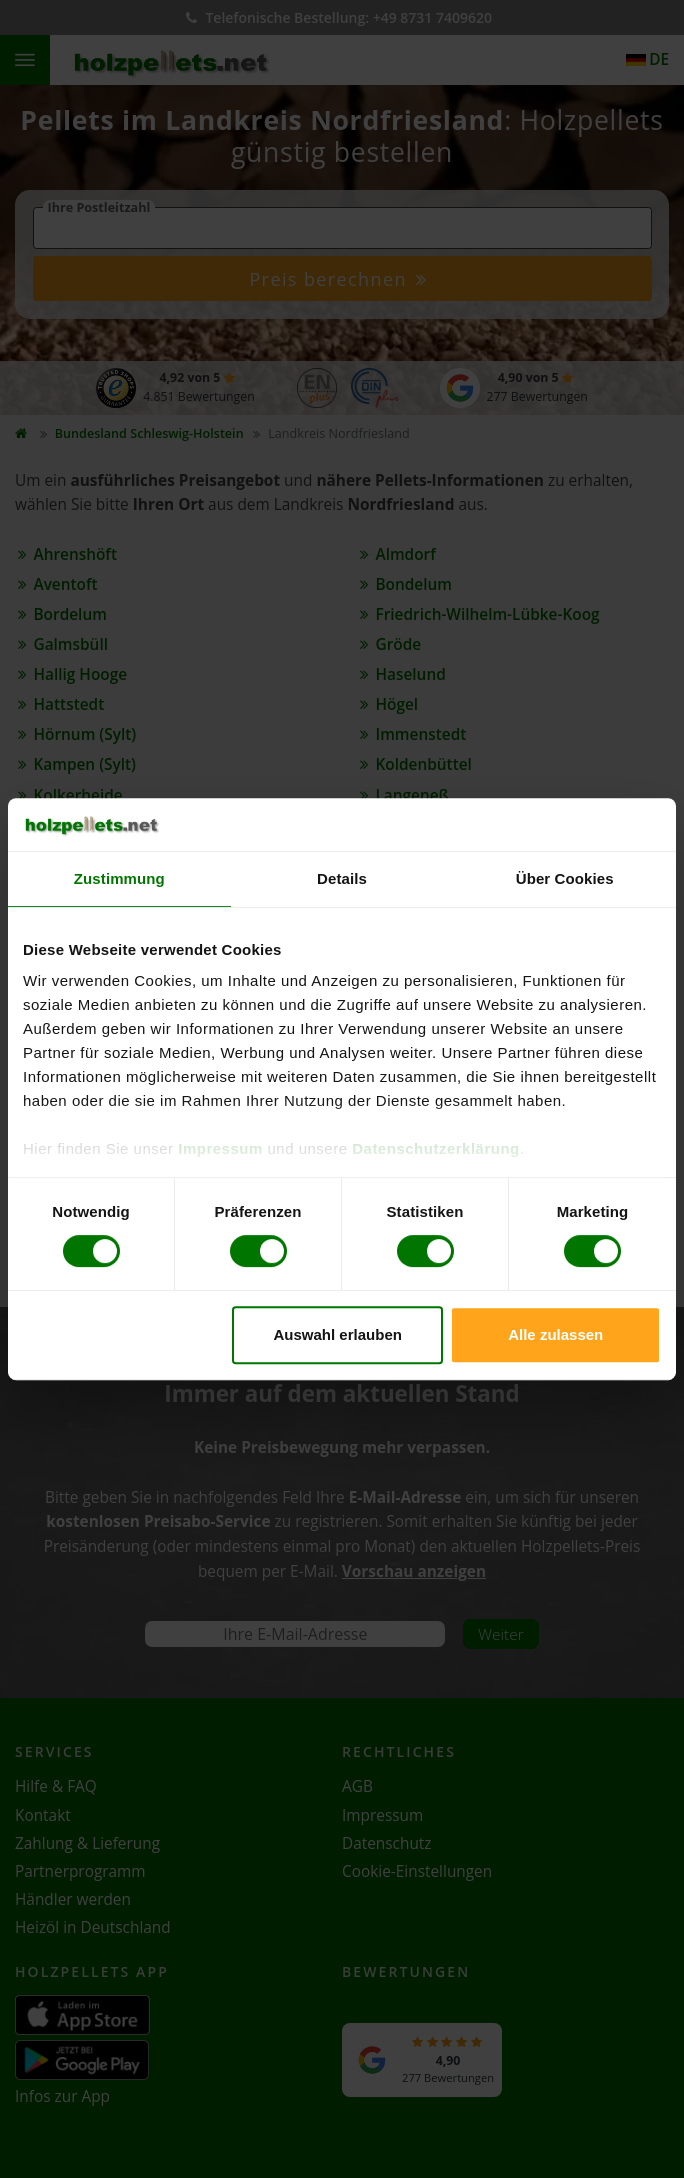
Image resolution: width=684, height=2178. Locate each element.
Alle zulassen (555, 1334)
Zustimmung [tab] (119, 878)
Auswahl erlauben (338, 1334)
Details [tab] (342, 878)
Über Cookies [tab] (565, 878)
